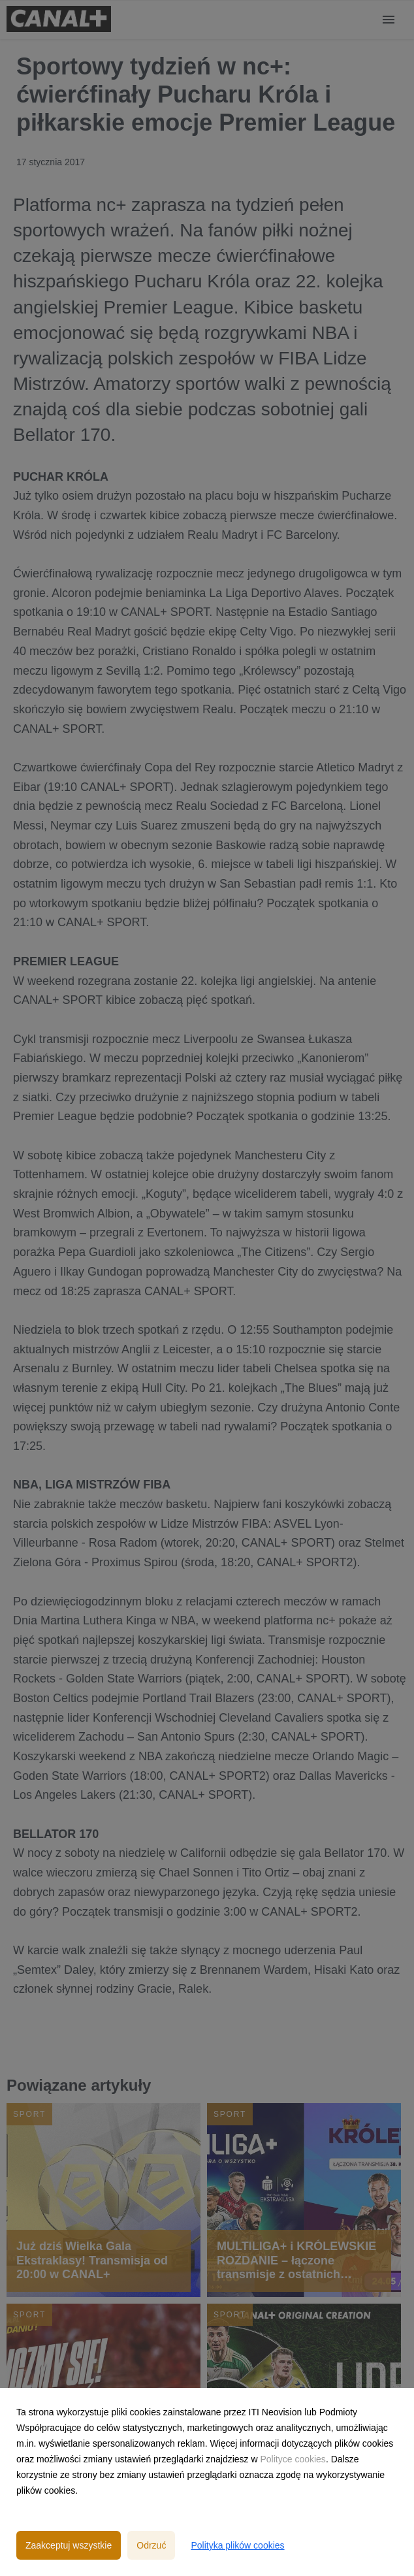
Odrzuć (151, 2545)
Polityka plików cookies (237, 2545)
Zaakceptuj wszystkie (68, 2545)
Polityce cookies (292, 2459)
